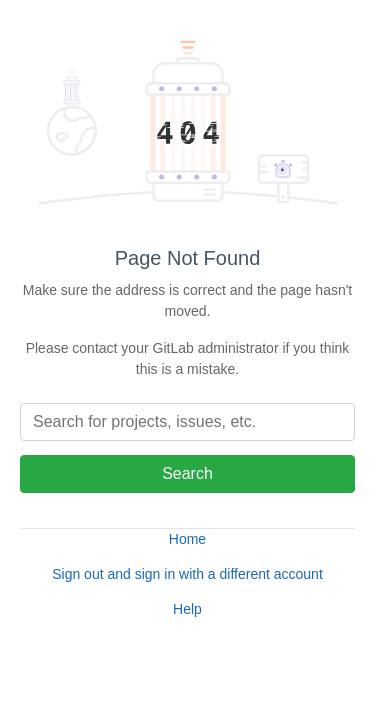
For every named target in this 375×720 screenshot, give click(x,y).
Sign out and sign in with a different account (187, 574)
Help (187, 609)
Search (187, 473)
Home (187, 539)
